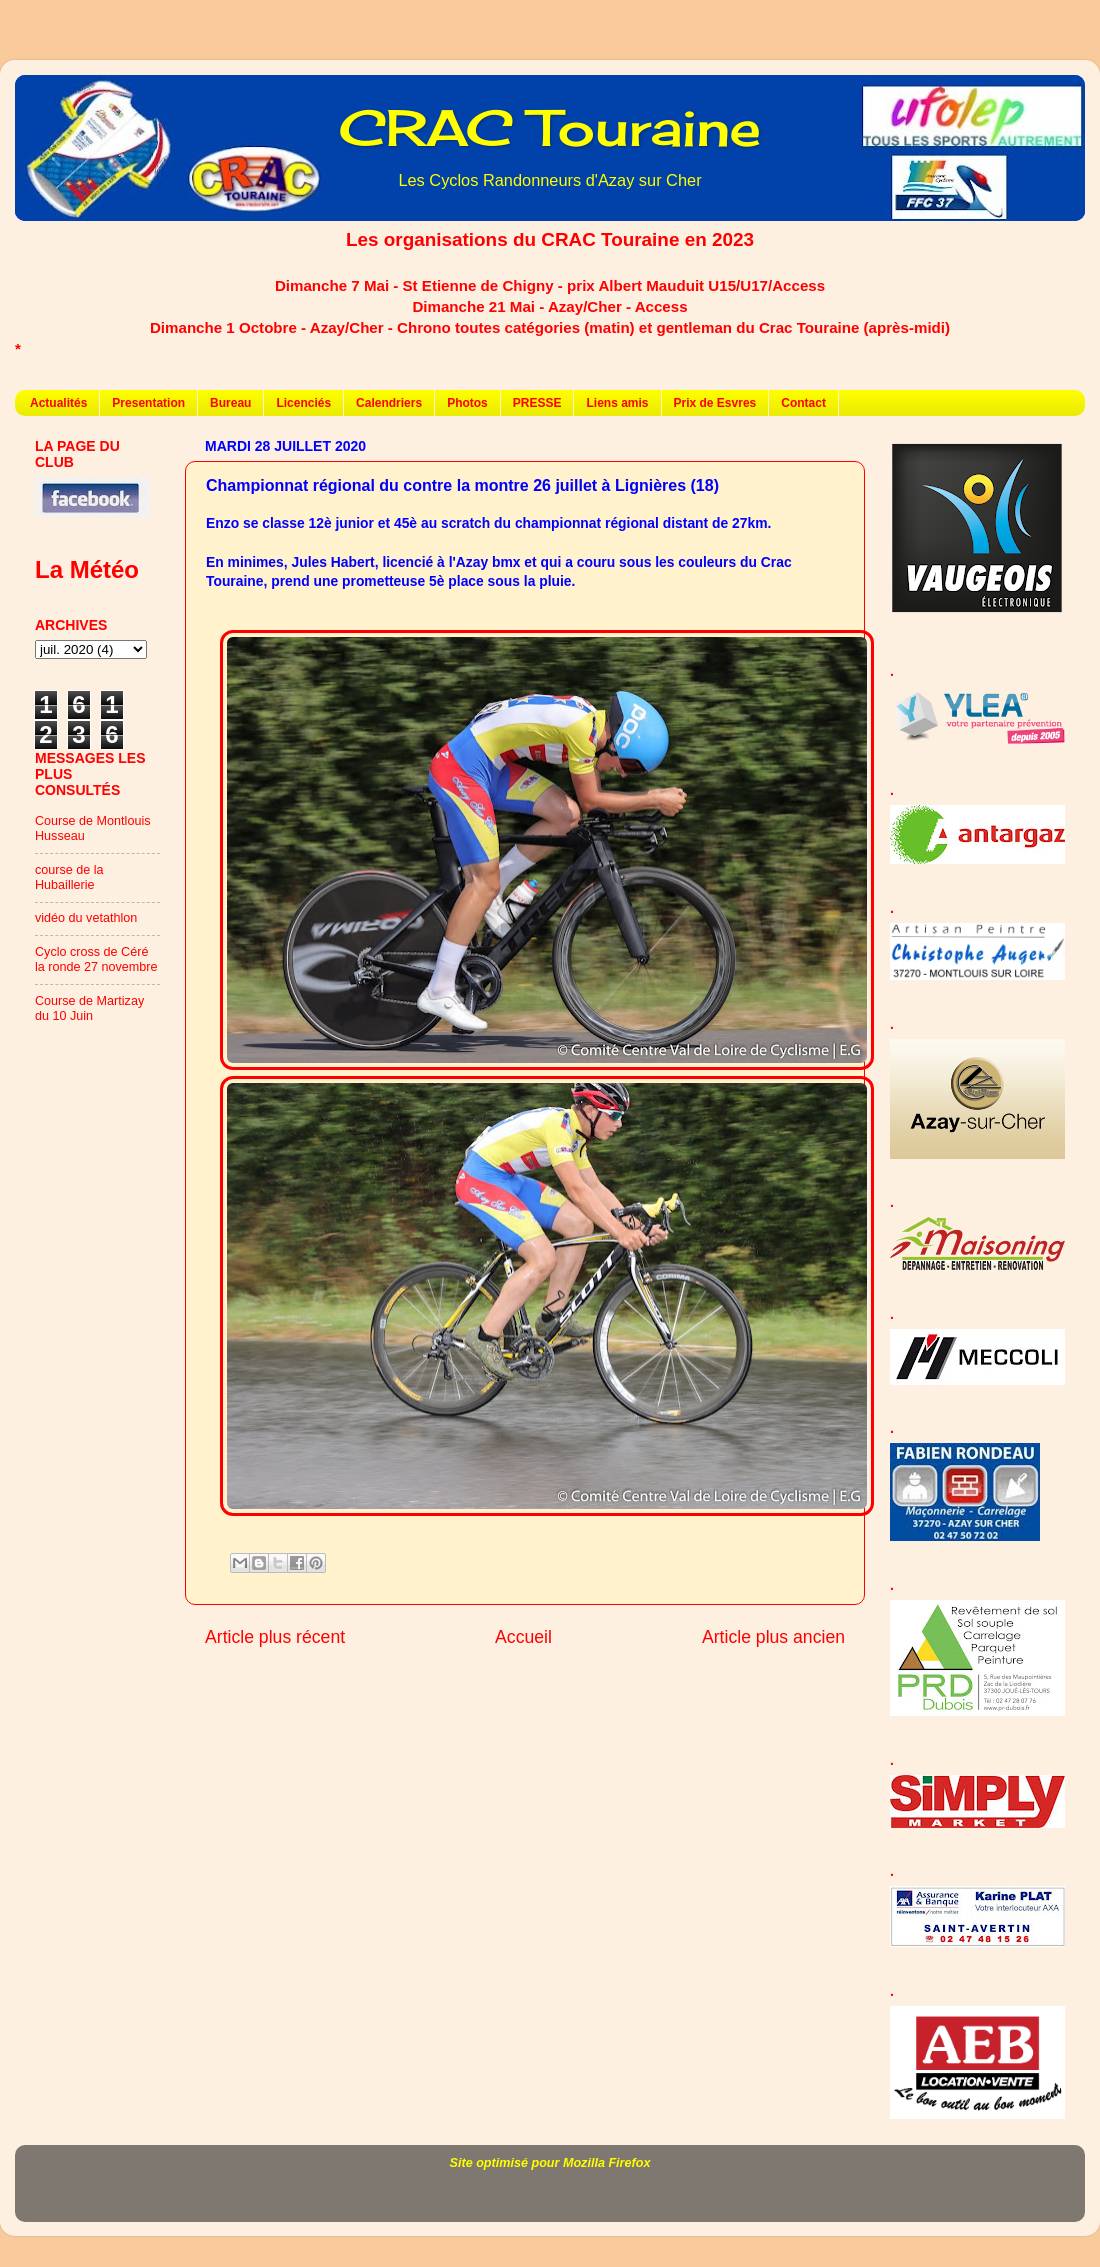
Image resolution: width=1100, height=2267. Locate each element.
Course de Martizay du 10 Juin (89, 1008)
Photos (467, 403)
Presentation (148, 403)
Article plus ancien (773, 1637)
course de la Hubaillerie (69, 877)
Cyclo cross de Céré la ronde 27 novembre (96, 959)
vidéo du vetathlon (86, 918)
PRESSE (537, 403)
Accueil (523, 1637)
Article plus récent (275, 1637)
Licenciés (303, 403)
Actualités (58, 403)
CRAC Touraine (550, 127)
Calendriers (389, 403)
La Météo (87, 569)
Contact (803, 403)
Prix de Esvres (715, 403)
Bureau (230, 403)
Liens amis (617, 403)
